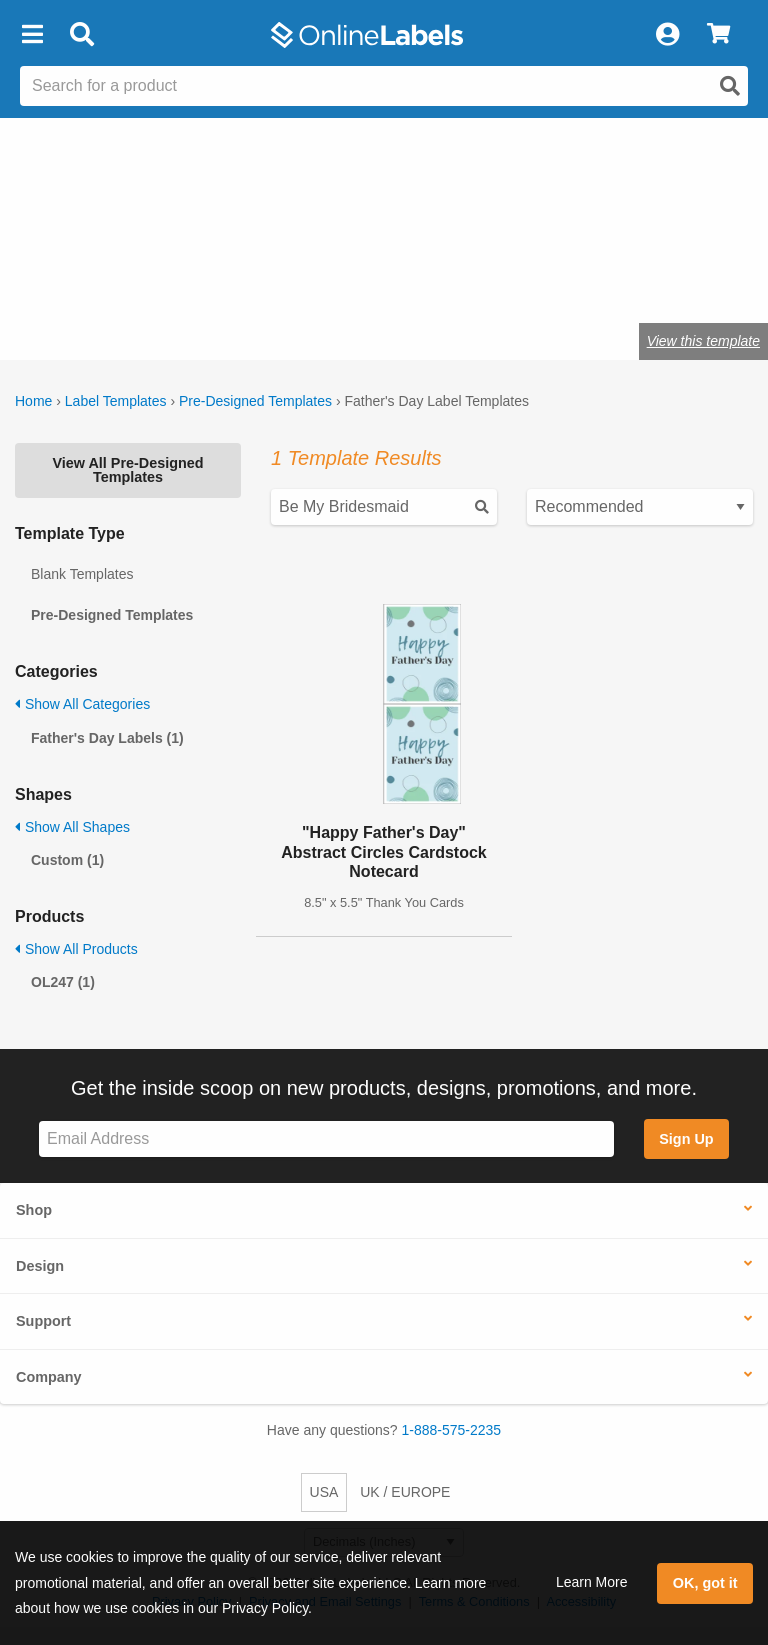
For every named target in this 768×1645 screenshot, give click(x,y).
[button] (32, 35)
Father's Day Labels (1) (107, 738)
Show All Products (76, 949)
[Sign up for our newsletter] (326, 1139)
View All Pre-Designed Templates (127, 470)
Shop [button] (34, 1210)
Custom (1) (67, 860)
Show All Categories (82, 704)
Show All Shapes (72, 827)
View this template (703, 341)
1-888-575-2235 (452, 1430)
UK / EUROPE (405, 1492)
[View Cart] (718, 35)
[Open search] (730, 86)
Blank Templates (82, 574)
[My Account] (667, 35)
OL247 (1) (63, 982)
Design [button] (40, 1266)
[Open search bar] (81, 35)
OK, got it (705, 1583)
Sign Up (686, 1139)
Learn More (592, 1582)
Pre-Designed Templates (255, 401)
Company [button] (49, 1377)
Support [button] (43, 1321)
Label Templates (116, 401)
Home (33, 401)
